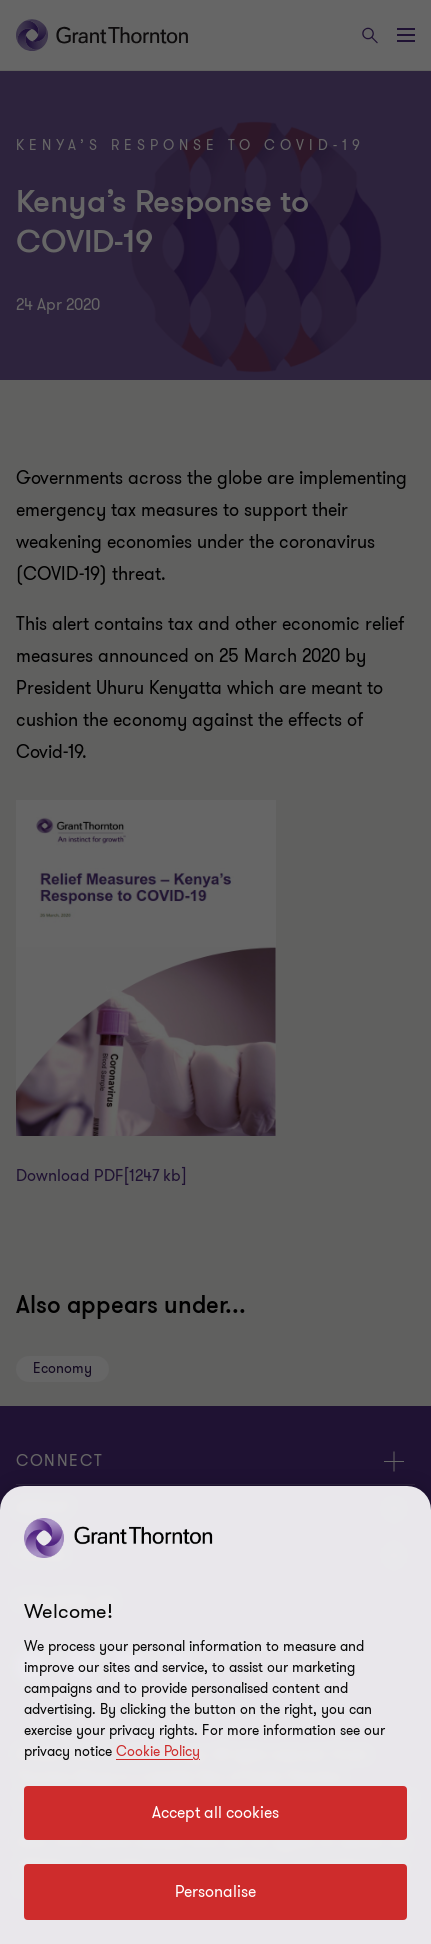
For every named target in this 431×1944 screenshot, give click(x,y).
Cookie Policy (158, 1751)
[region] (215, 1715)
